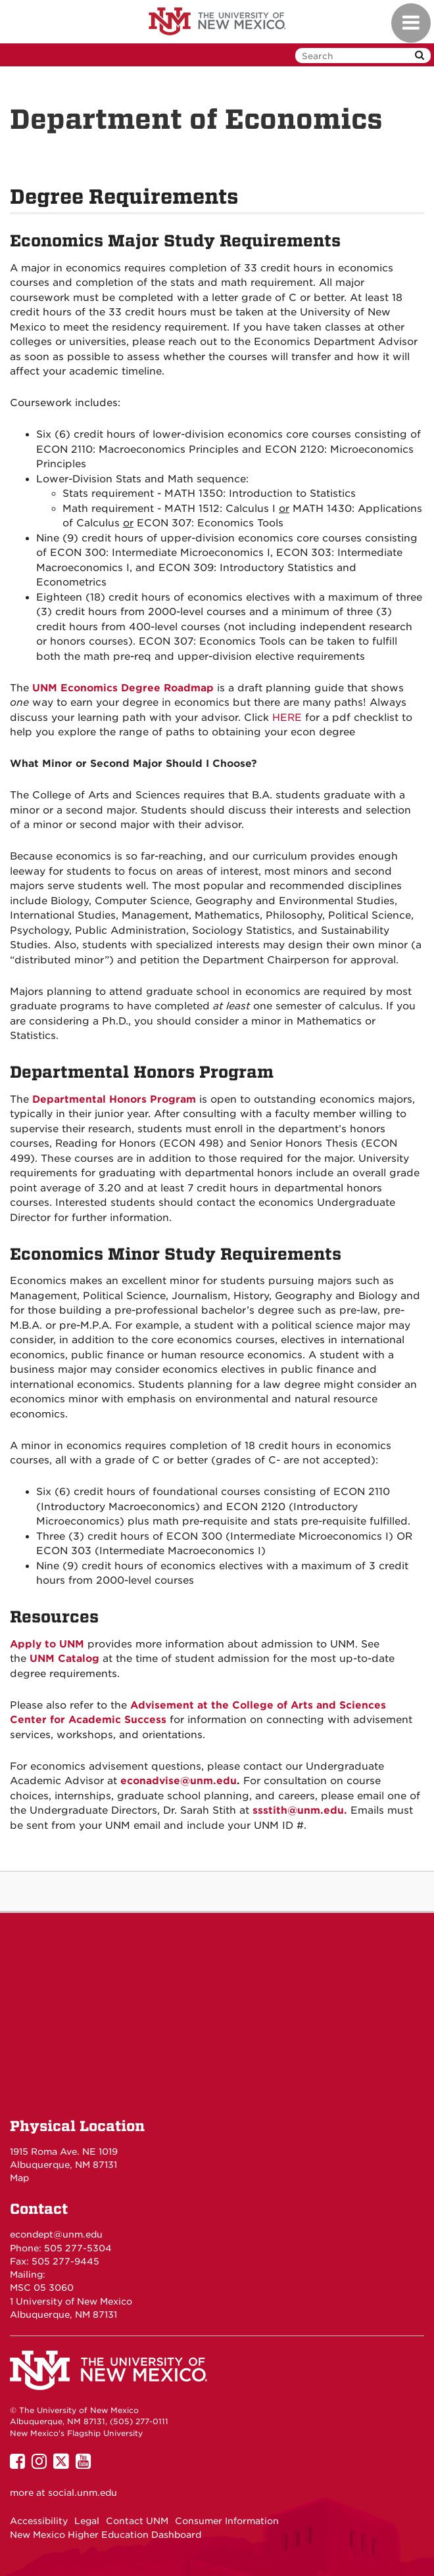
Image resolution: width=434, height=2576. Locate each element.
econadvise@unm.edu (178, 1781)
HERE (287, 718)
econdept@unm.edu (56, 2234)
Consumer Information (227, 2521)
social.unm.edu (82, 2492)
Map (19, 2178)
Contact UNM (137, 2521)
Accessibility (39, 2521)
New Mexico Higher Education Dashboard (105, 2534)
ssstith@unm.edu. (300, 1810)
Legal (86, 2521)
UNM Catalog (64, 1659)
